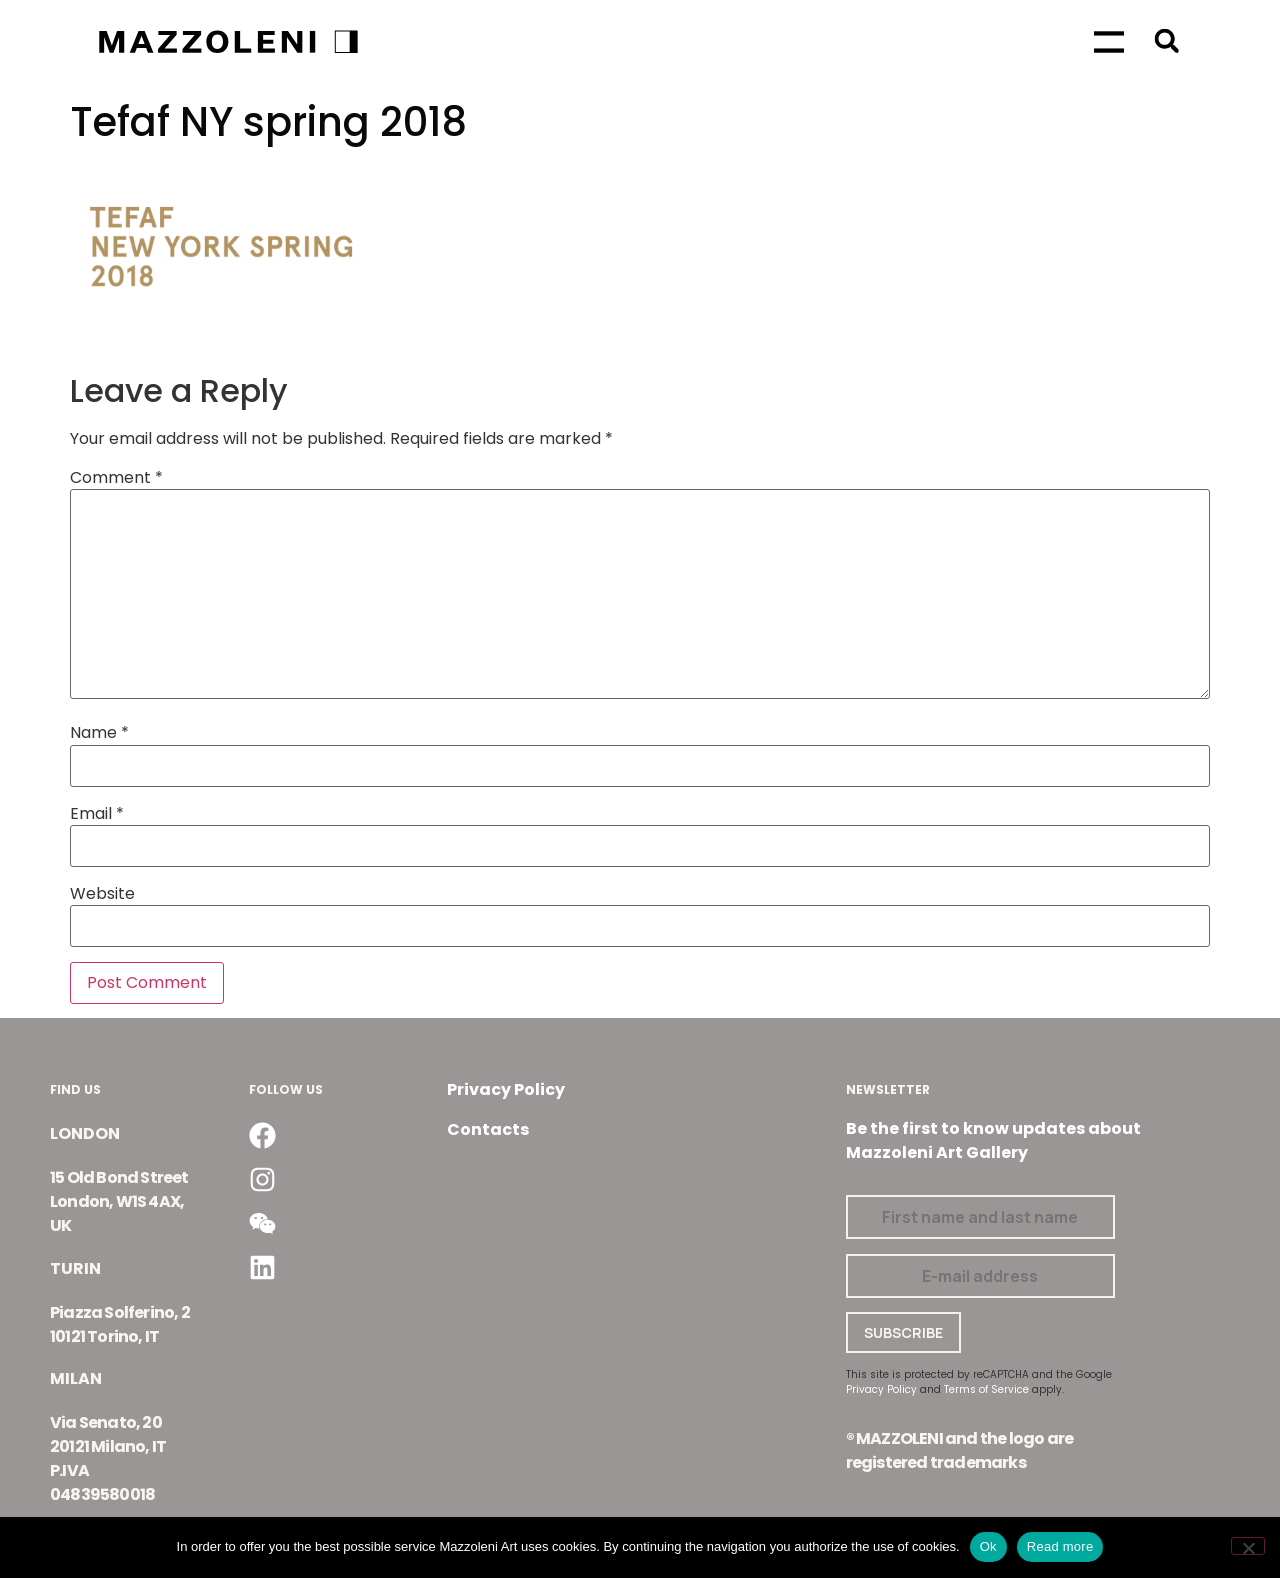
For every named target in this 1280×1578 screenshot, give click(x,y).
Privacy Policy (506, 1089)
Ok (988, 1546)
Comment (116, 478)
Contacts (488, 1129)
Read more (1060, 1546)
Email (97, 814)
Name (99, 733)
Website (102, 894)
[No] (1248, 1546)
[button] (1166, 40)
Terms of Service (986, 1389)
